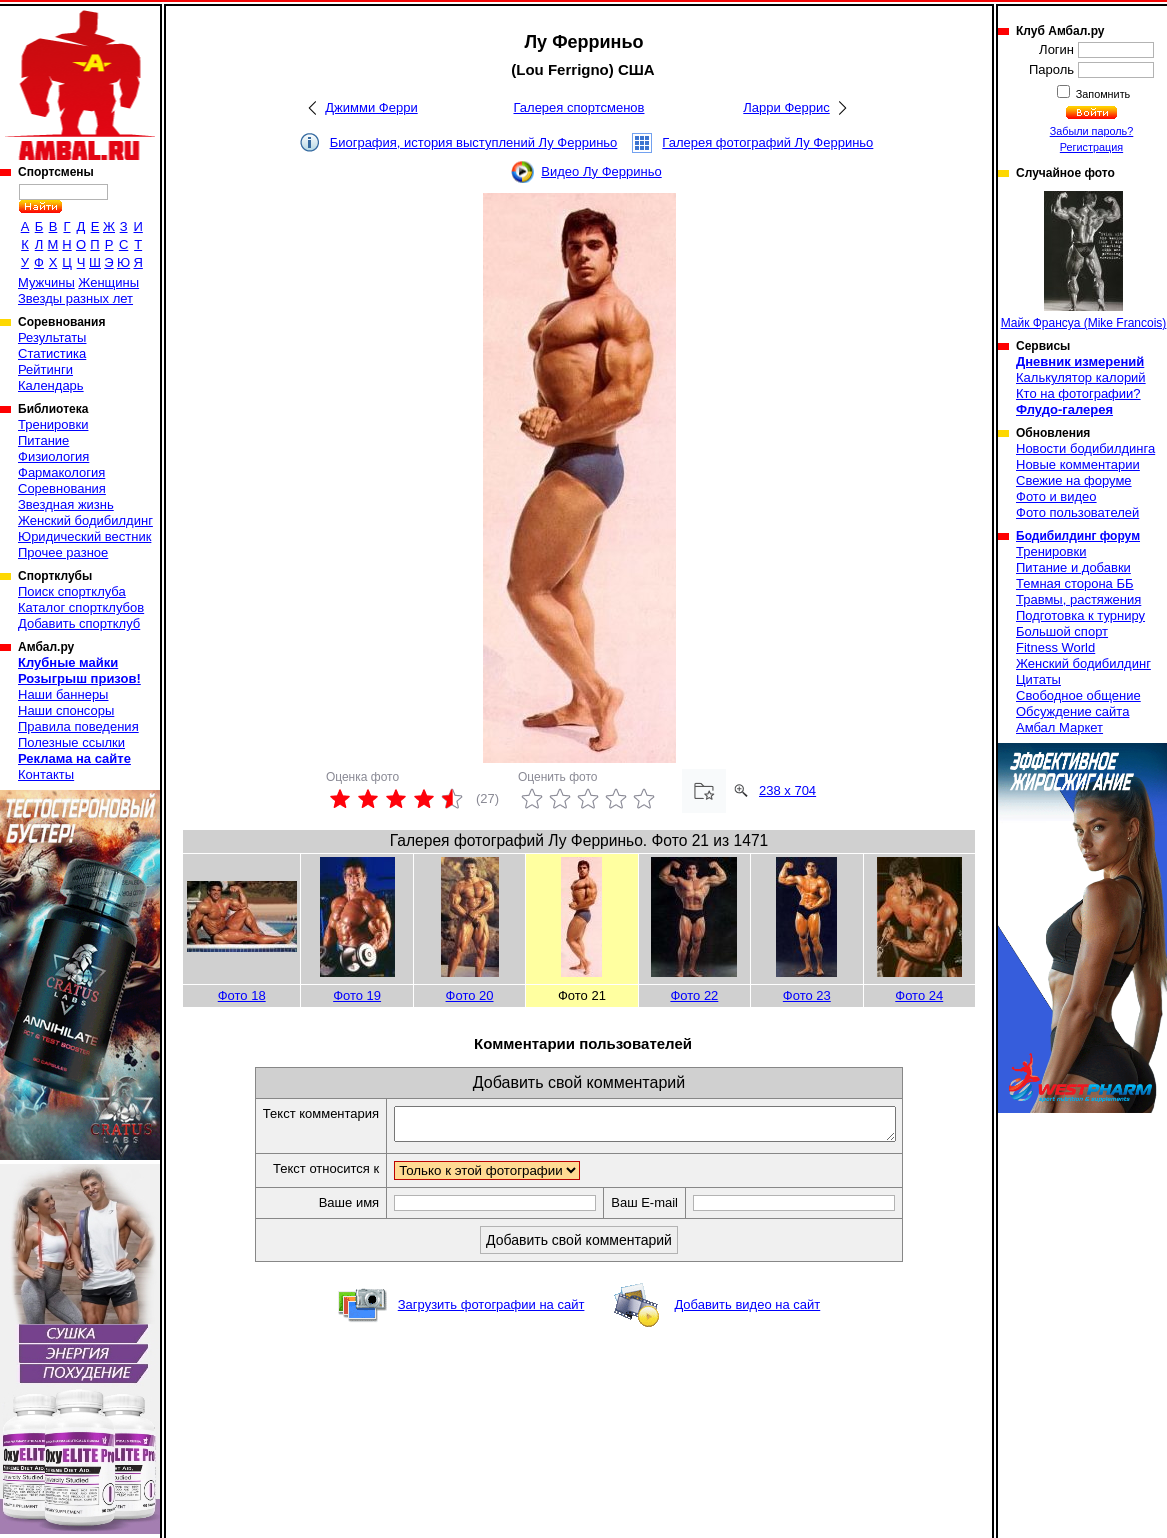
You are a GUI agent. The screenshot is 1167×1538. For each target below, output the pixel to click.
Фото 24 (919, 995)
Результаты (52, 337)
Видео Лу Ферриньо (601, 171)
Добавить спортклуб (79, 623)
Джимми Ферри (371, 107)
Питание (43, 440)
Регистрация (1091, 147)
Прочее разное (63, 552)
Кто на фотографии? (1078, 393)
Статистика (52, 353)
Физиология (53, 456)
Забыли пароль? (1092, 131)
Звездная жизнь (66, 504)
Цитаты (1038, 679)
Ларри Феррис (786, 107)
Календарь (51, 385)
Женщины (108, 282)
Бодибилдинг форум (1078, 536)
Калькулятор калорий (1081, 377)
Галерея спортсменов (579, 107)
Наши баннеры (63, 694)
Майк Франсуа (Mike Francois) (1084, 260)
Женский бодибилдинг (85, 520)
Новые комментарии (1078, 464)
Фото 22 (694, 995)
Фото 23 (807, 995)
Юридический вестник (84, 536)
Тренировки (53, 424)
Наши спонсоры (66, 710)
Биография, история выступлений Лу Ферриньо (474, 142)
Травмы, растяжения (1078, 599)
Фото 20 (470, 995)
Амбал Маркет (1059, 727)
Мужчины (46, 282)
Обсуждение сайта (1072, 711)
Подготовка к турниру (1080, 615)
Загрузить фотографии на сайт (491, 1310)
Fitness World (1055, 647)
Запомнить (1102, 94)
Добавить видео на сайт (747, 1310)
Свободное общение (1078, 695)
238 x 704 (787, 790)
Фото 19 (357, 995)
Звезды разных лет (75, 298)
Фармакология (61, 472)
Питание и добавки (1073, 567)
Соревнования (62, 488)
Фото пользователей (1077, 512)
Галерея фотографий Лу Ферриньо (767, 142)
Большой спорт (1062, 631)
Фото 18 (242, 995)
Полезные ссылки (71, 742)
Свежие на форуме (1074, 480)
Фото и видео (1056, 496)
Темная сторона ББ (1075, 583)
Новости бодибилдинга (1085, 448)
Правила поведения (78, 726)
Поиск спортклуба (72, 591)
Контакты (46, 774)
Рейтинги (45, 369)
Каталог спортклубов (81, 607)
